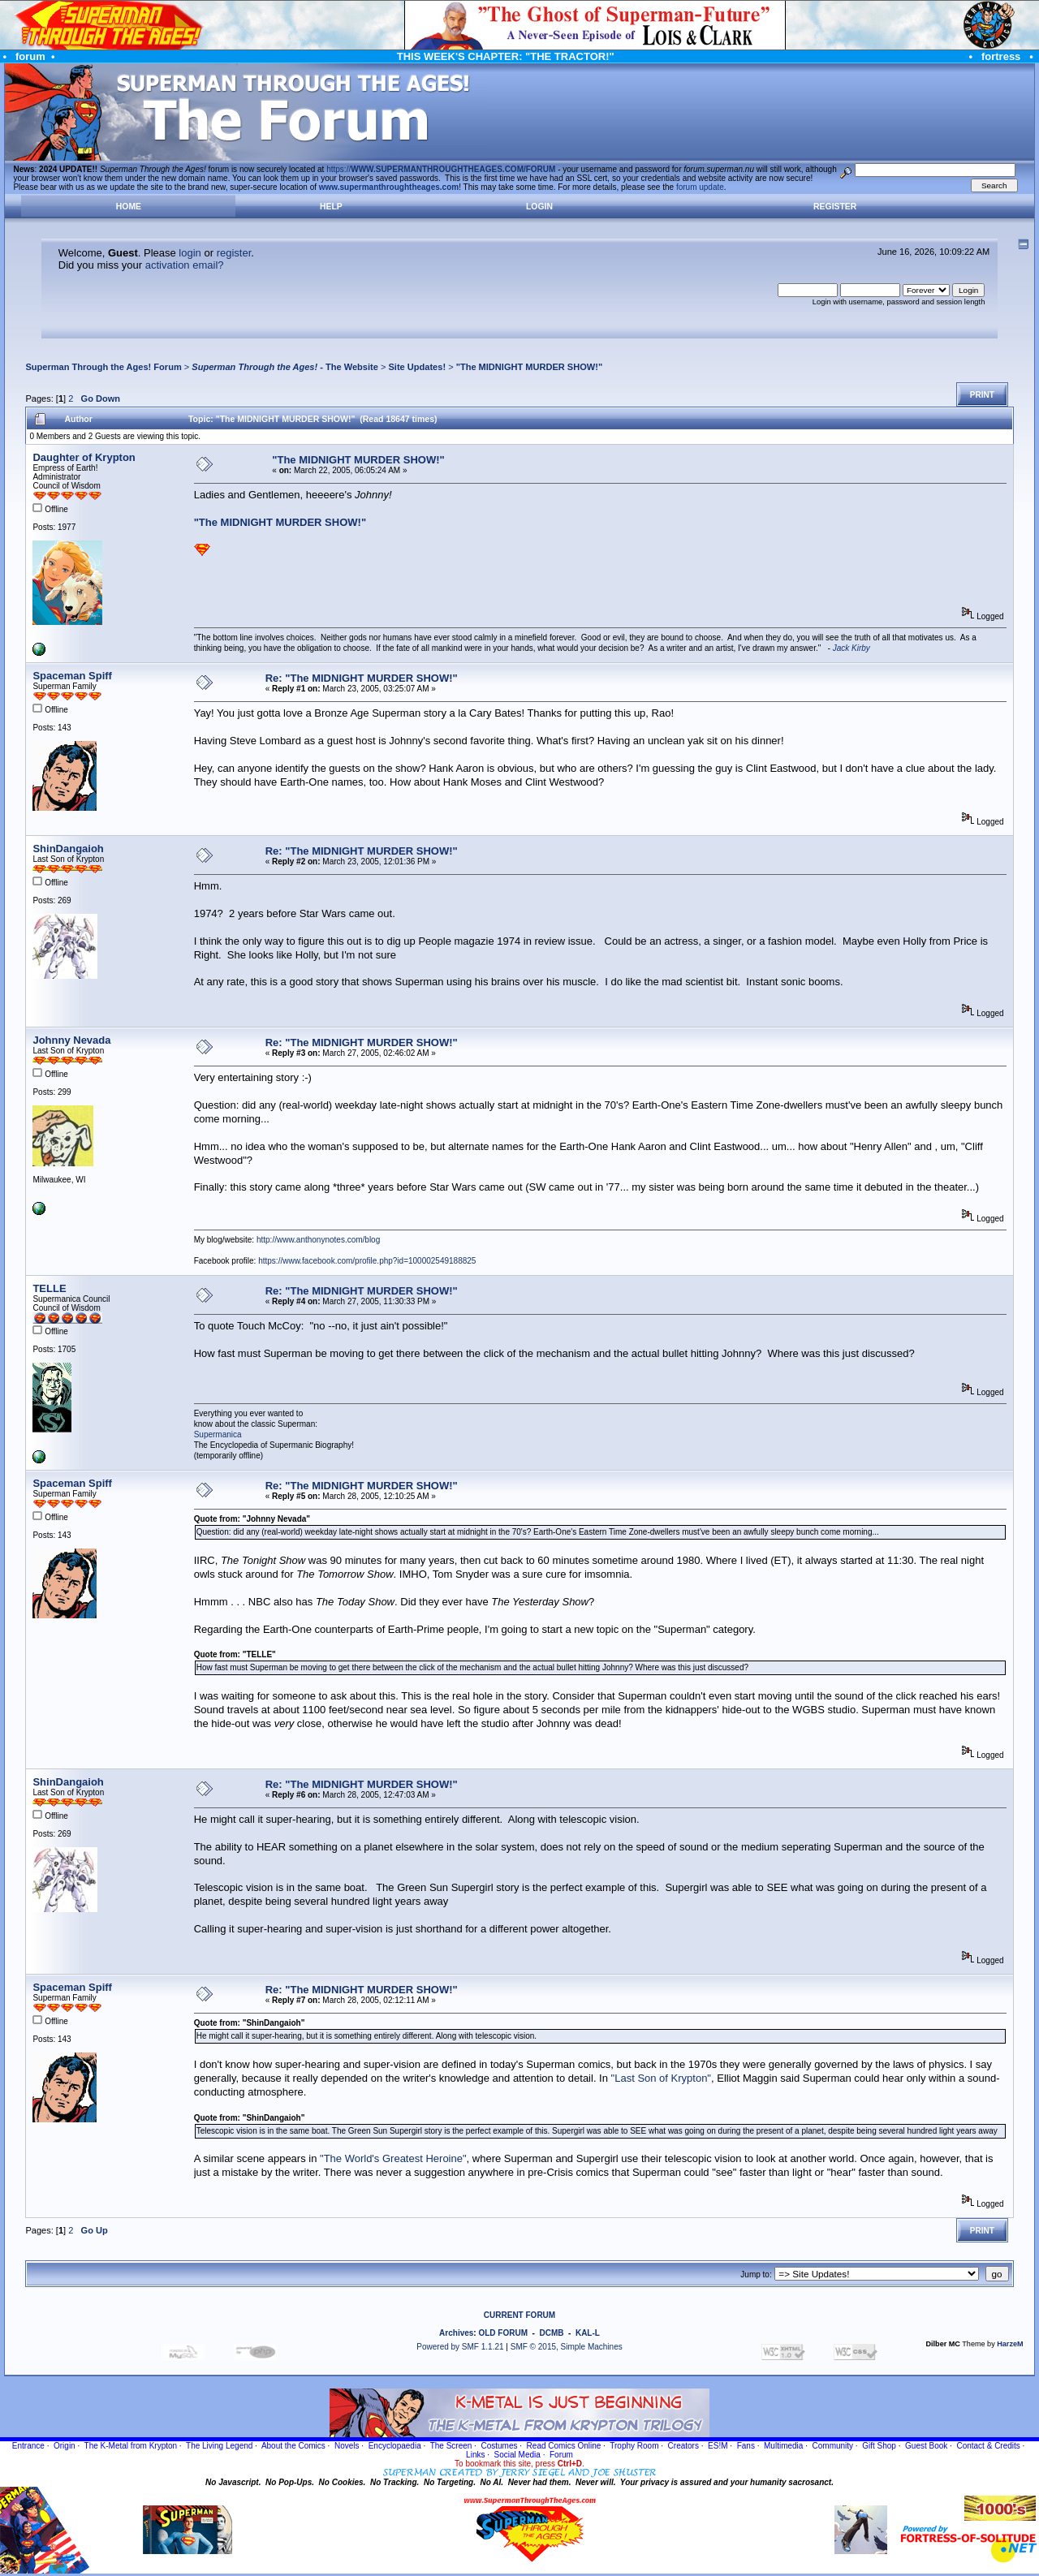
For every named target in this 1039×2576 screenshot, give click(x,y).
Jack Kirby (851, 648)
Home (128, 206)
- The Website (285, 367)
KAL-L (588, 2332)
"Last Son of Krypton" (661, 2078)
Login (539, 206)
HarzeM (1010, 2344)
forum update (700, 187)
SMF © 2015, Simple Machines (567, 2346)
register (234, 253)
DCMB (551, 2332)
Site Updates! (417, 367)
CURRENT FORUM (519, 2315)
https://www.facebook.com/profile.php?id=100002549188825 (367, 1260)
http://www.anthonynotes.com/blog (318, 1239)
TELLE (49, 1288)
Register (834, 206)
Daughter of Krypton (83, 457)
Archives (456, 2332)
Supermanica (218, 1434)
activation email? (184, 265)
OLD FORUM (503, 2332)
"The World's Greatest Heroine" (393, 2158)
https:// (440, 169)
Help (331, 206)
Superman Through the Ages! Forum (103, 367)
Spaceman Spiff (72, 676)
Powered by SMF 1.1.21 (459, 2346)
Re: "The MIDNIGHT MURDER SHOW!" (361, 678)
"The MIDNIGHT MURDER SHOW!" (529, 367)
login (189, 253)
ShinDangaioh (67, 848)
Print (982, 394)
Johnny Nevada (71, 1040)
